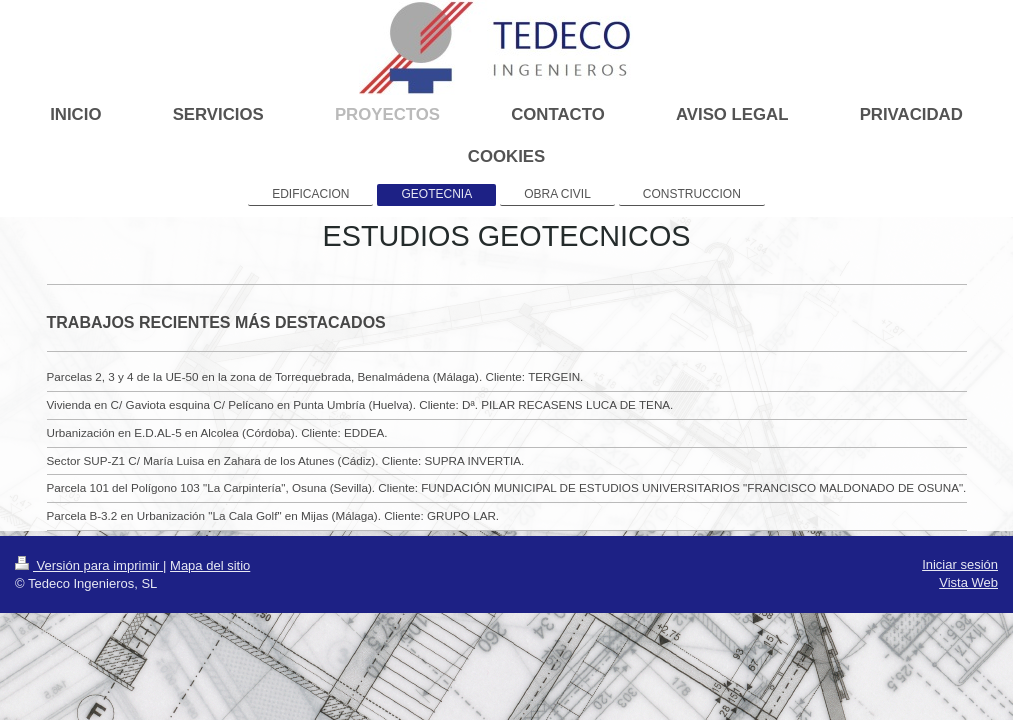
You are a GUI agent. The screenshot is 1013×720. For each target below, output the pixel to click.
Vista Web (968, 582)
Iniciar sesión (960, 564)
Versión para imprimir (89, 565)
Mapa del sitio (210, 565)
